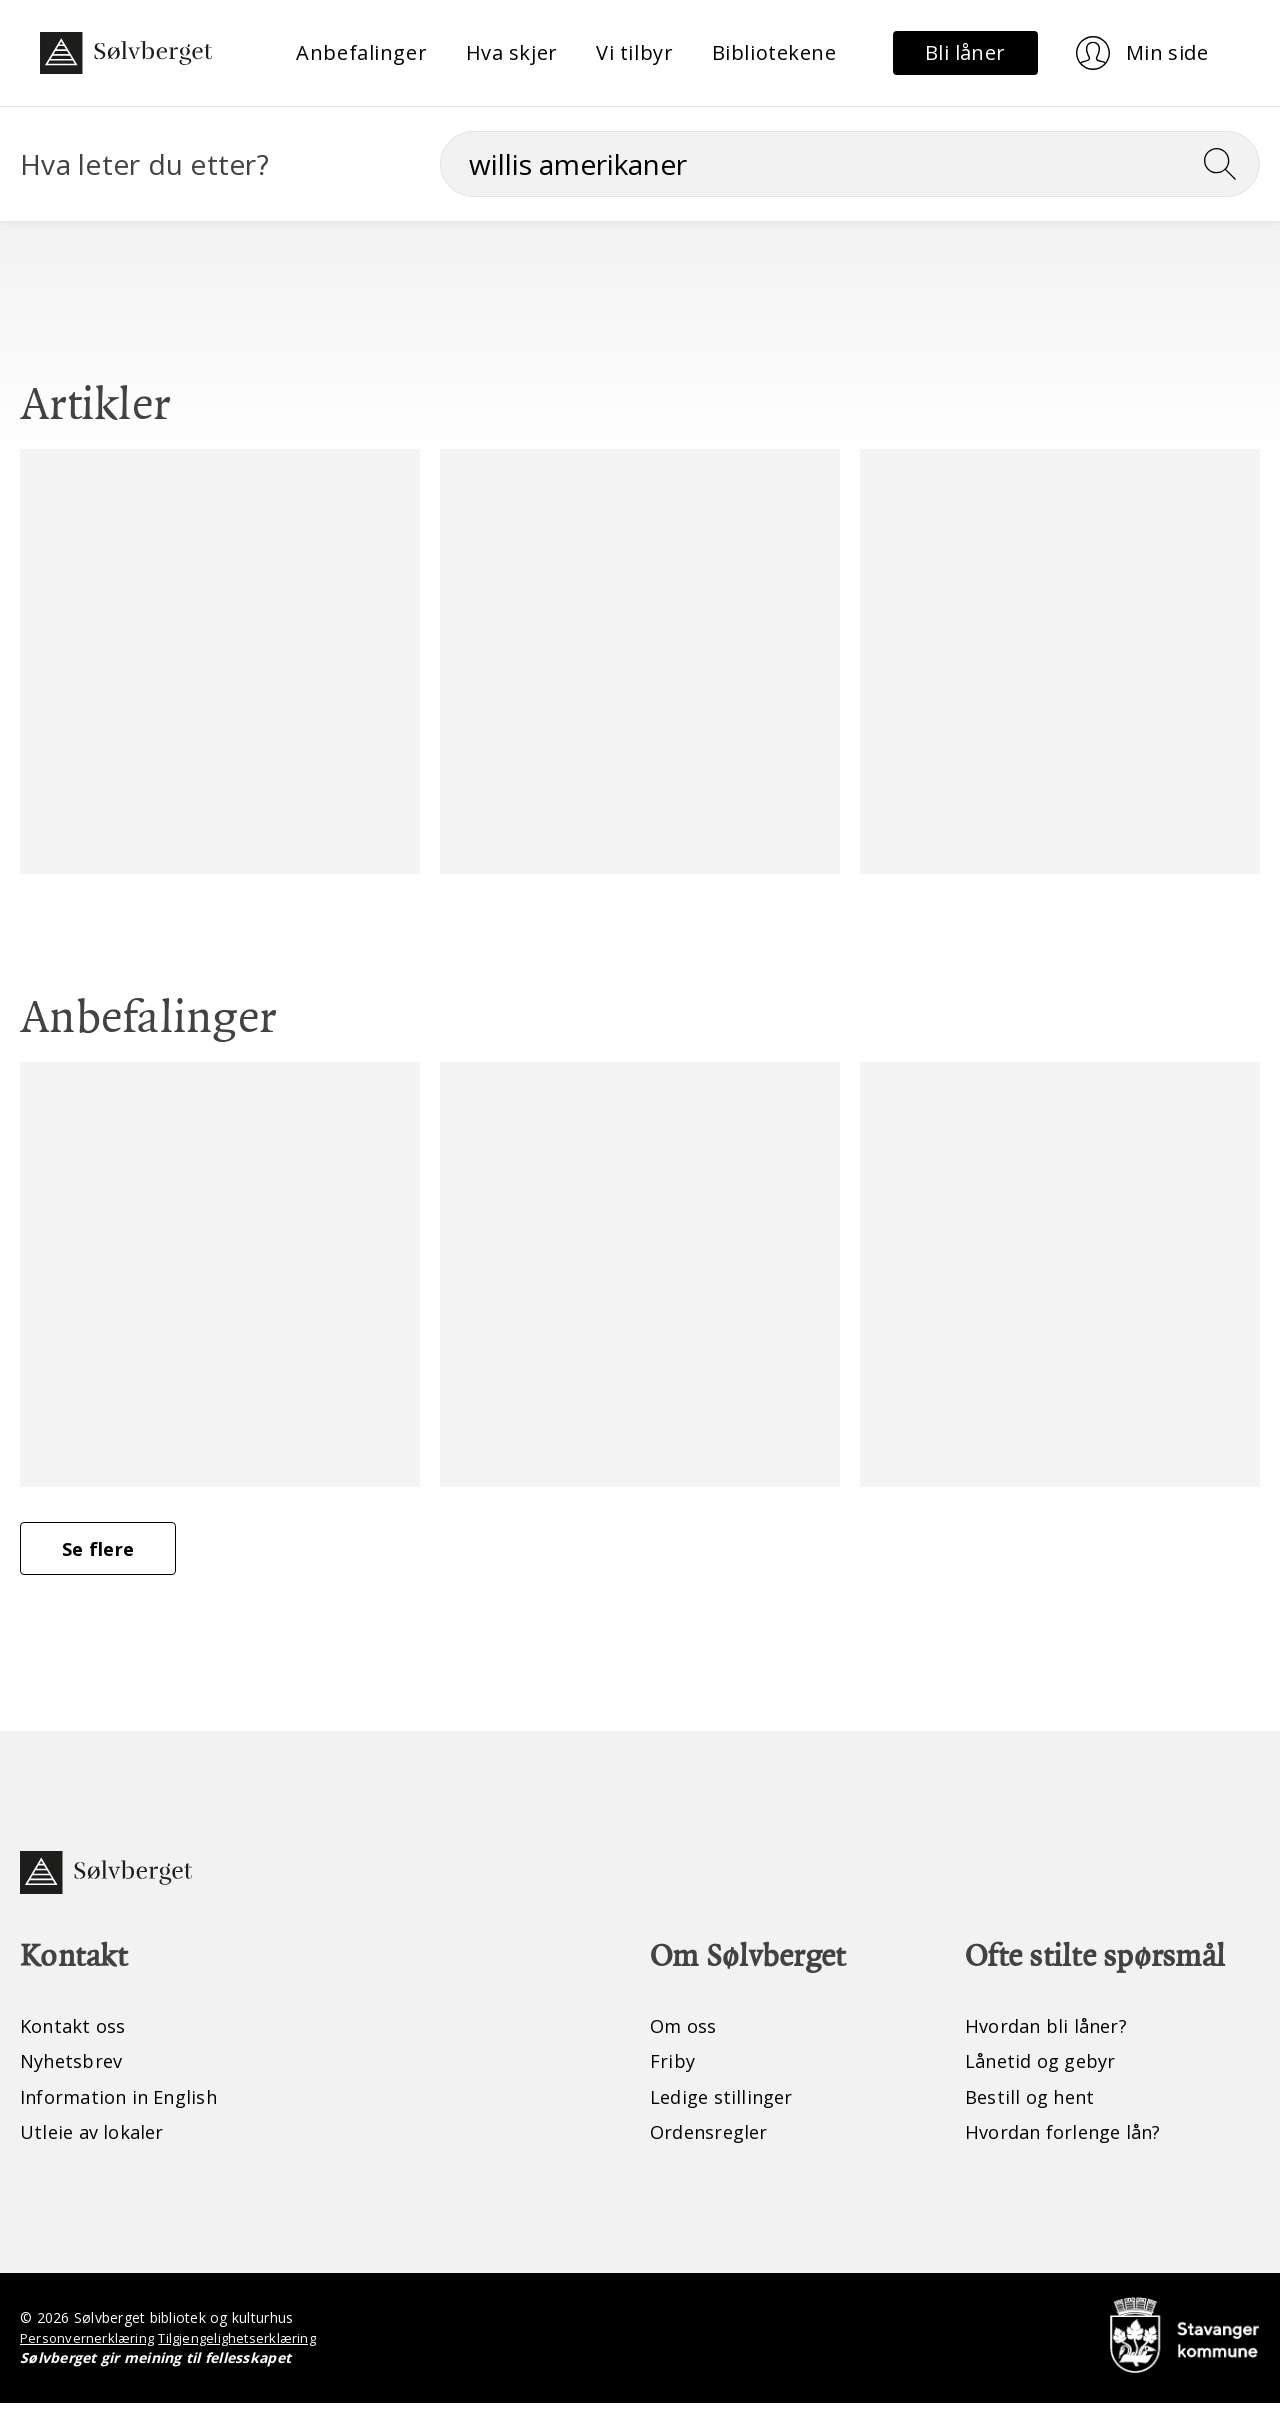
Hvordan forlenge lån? (1072, 2158)
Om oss (686, 2050)
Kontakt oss (77, 2050)
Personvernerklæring (89, 2365)
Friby (674, 2086)
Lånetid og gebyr (1047, 2086)
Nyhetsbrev (76, 2086)
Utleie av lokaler (97, 2158)
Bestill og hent (1035, 2122)
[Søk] (850, 164)
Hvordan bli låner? (1053, 2050)
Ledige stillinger (727, 2122)
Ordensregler (715, 2158)
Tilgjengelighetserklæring (246, 2365)
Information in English (129, 2122)
